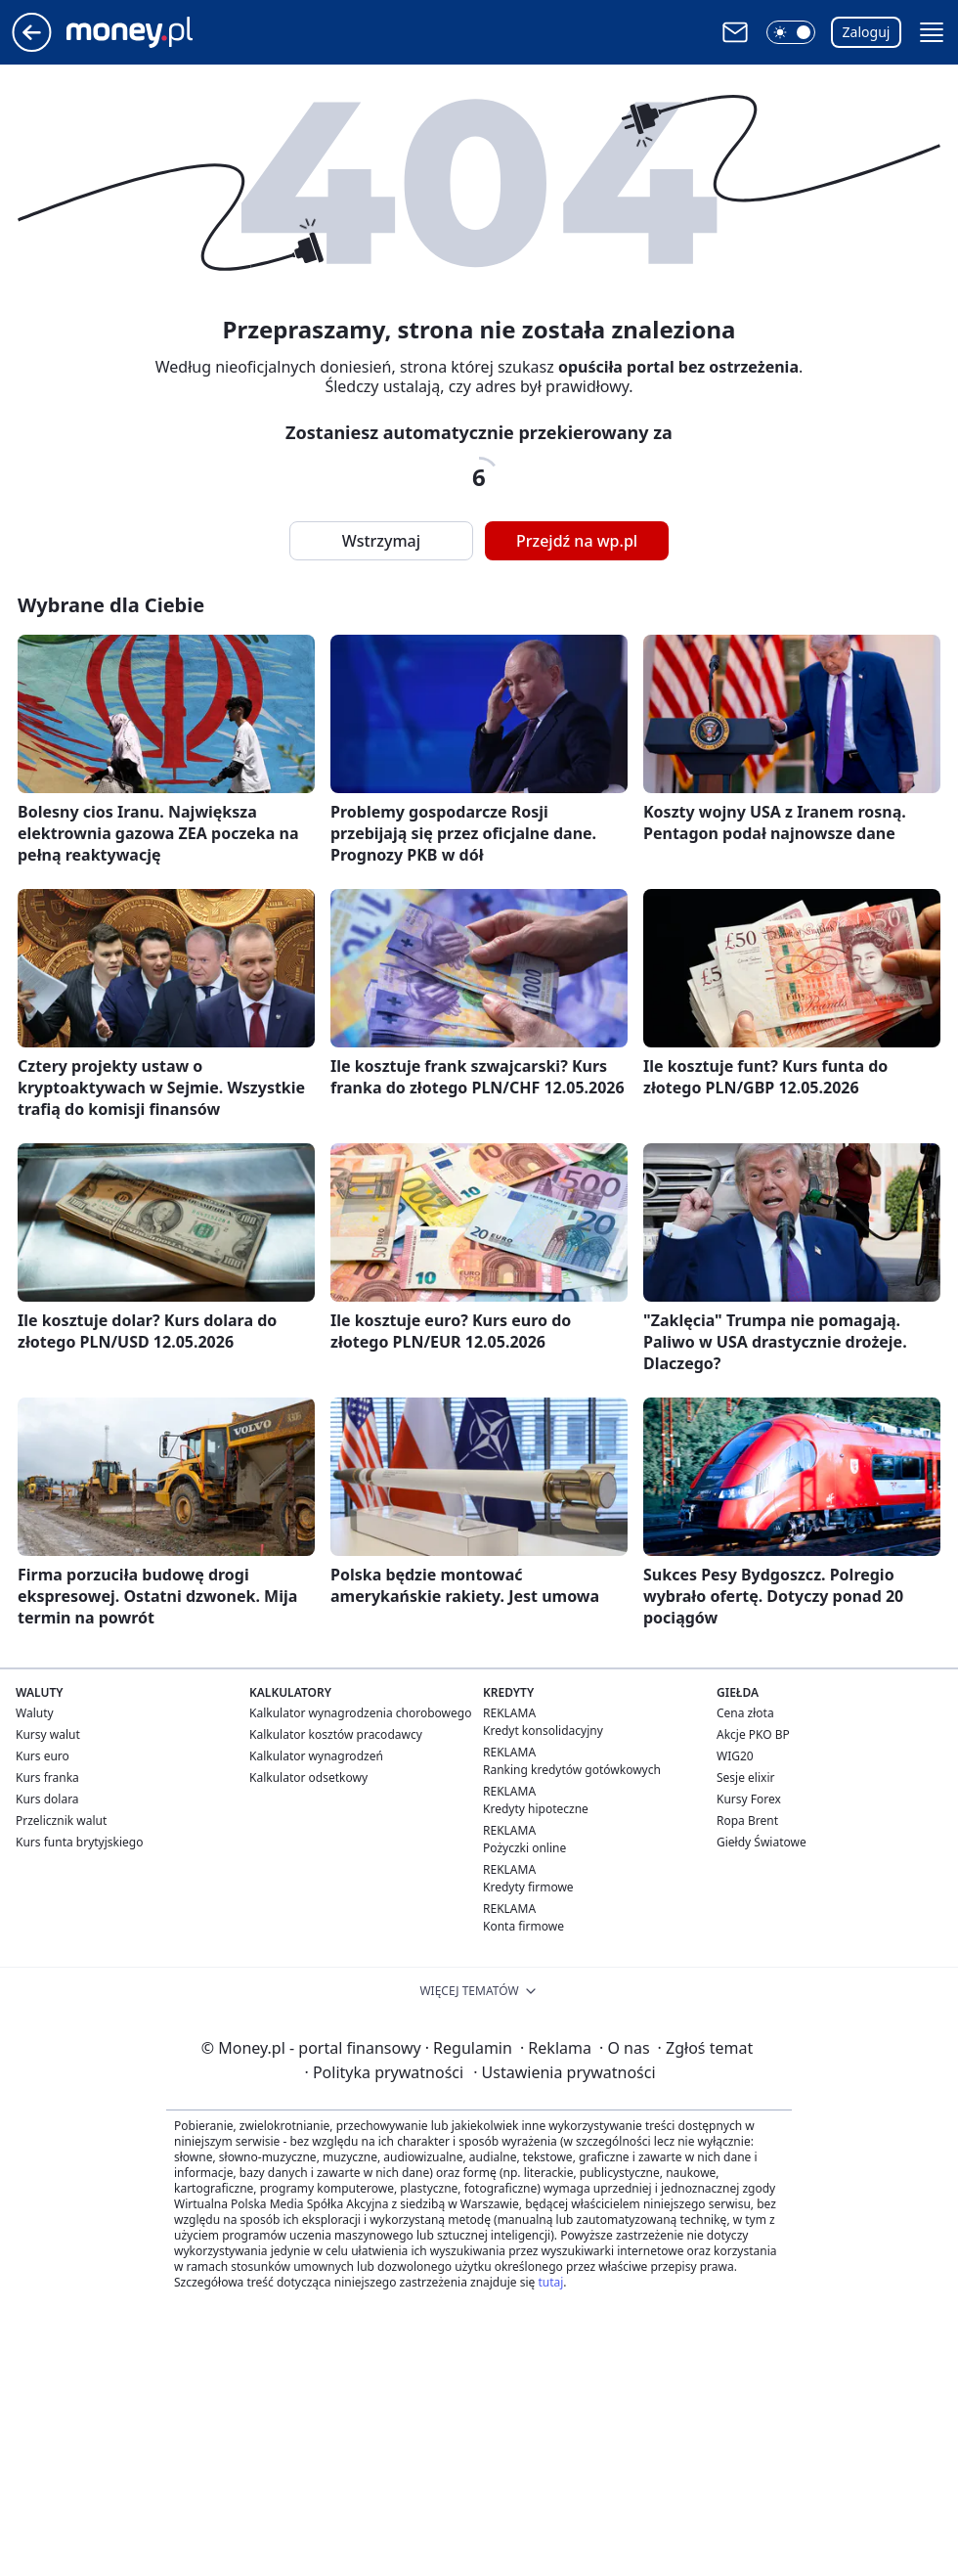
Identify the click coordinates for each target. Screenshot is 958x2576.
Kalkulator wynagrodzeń (316, 1756)
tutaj (550, 2282)
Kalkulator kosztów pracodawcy (335, 1734)
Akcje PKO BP (753, 1734)
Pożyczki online (524, 1848)
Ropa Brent (747, 1820)
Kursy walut (48, 1734)
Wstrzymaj (381, 541)
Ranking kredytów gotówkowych (572, 1769)
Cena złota (745, 1713)
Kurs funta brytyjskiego (79, 1842)
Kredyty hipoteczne (535, 1808)
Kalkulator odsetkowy (308, 1777)
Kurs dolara (47, 1799)
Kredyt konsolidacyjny (543, 1730)
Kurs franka (47, 1777)
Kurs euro (42, 1756)
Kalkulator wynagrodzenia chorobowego (360, 1713)
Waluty (35, 1713)
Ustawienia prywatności (564, 2072)
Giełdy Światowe (761, 1842)
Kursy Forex (749, 1799)
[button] (790, 32)
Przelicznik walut (61, 1820)
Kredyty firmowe (528, 1887)
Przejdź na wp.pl (576, 541)
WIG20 (735, 1756)
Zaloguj (867, 31)
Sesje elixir (745, 1777)
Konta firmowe (523, 1926)
